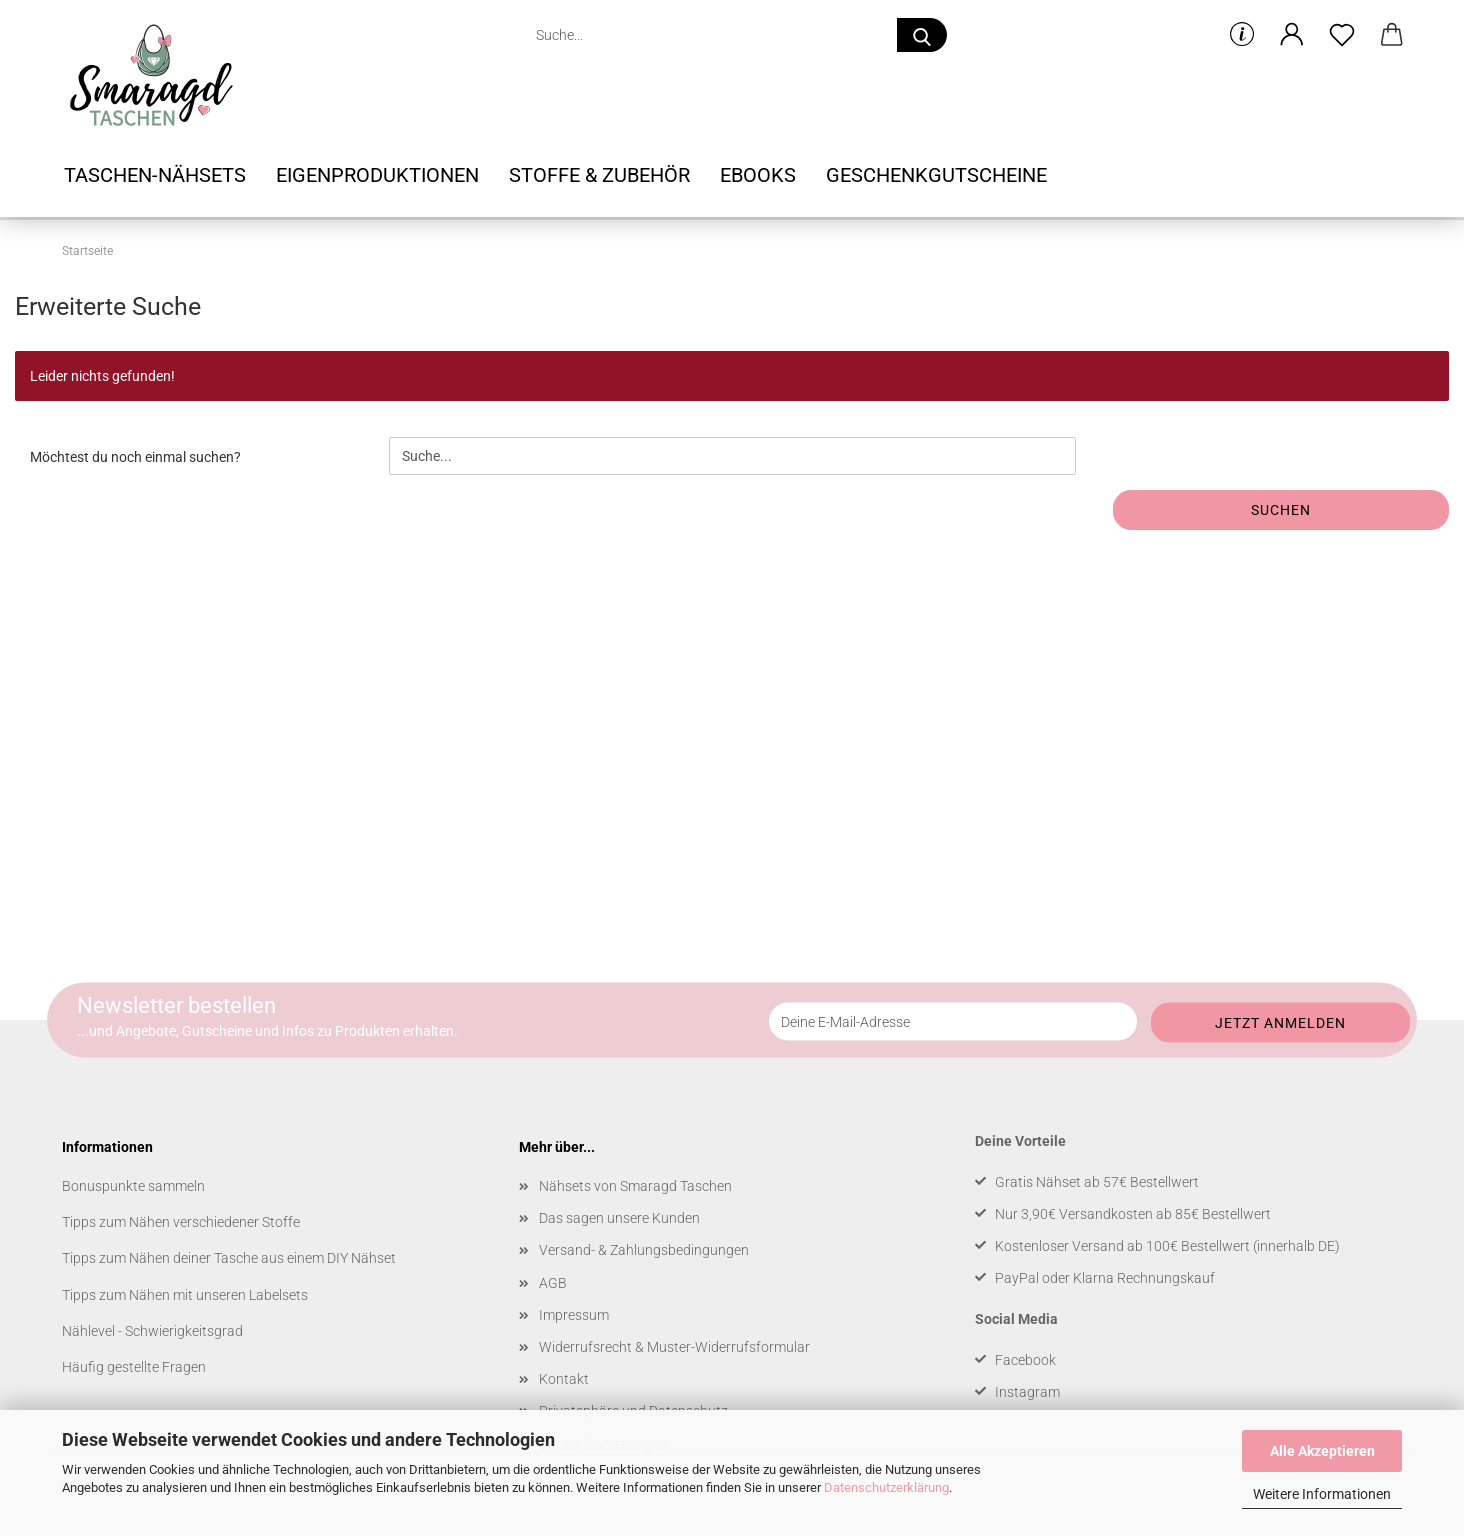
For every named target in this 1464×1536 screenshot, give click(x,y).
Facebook (1025, 1360)
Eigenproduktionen (377, 175)
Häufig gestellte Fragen (134, 1367)
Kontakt (564, 1379)
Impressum (574, 1315)
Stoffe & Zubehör (599, 175)
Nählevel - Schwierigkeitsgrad (152, 1331)
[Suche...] (922, 35)
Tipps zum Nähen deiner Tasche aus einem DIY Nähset (229, 1258)
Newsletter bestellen (176, 1005)
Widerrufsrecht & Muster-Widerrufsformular (674, 1347)
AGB (553, 1283)
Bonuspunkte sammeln (133, 1186)
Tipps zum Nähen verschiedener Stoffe (181, 1222)
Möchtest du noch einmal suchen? (135, 457)
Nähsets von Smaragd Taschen (635, 1186)
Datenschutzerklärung (886, 1487)
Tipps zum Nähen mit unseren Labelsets (185, 1295)
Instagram (1027, 1392)
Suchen (1281, 510)
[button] (1292, 35)
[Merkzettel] (1342, 35)
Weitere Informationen (1322, 1494)
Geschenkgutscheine (936, 175)
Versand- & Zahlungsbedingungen (644, 1250)
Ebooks (758, 175)
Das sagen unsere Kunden (619, 1218)
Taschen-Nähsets (155, 175)
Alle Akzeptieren (1322, 1451)
